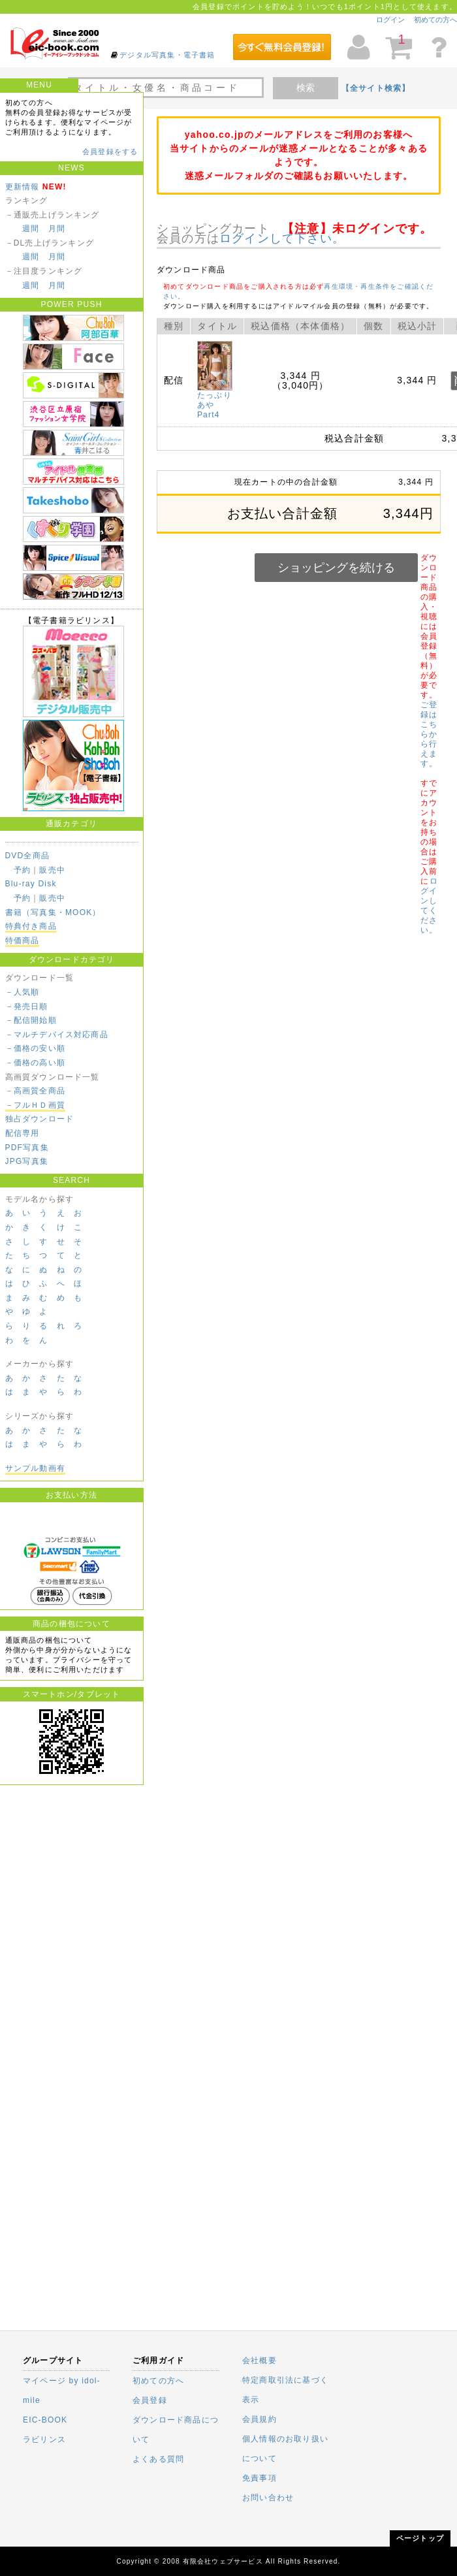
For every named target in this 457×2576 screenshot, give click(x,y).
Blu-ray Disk (31, 883)
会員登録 (150, 2400)
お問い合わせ (268, 2497)
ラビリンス (44, 2439)
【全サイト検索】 (376, 88)
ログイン (390, 20)
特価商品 (22, 940)
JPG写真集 (27, 1161)
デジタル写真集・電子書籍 (167, 55)
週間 (30, 228)
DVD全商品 (27, 855)
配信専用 (22, 1133)
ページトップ (420, 2538)
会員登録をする (110, 151)
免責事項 (259, 2478)
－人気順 (22, 992)
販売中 (52, 870)
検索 (305, 87)
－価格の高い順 (35, 1062)
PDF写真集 (27, 1147)
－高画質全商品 (35, 1090)
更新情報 (22, 186)
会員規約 (259, 2419)
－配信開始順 (31, 1020)
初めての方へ (435, 20)
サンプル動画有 (35, 1468)
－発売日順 (26, 1006)
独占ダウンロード (39, 1118)
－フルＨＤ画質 (35, 1105)
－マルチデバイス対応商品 (56, 1034)
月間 (56, 228)
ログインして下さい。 (282, 238)
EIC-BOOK (45, 2419)
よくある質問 (158, 2459)
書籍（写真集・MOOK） (53, 912)
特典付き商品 (31, 926)
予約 (22, 870)
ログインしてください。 (428, 906)
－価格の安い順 (35, 1048)
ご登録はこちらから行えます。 (428, 734)
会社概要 (259, 2360)
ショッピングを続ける (336, 567)
